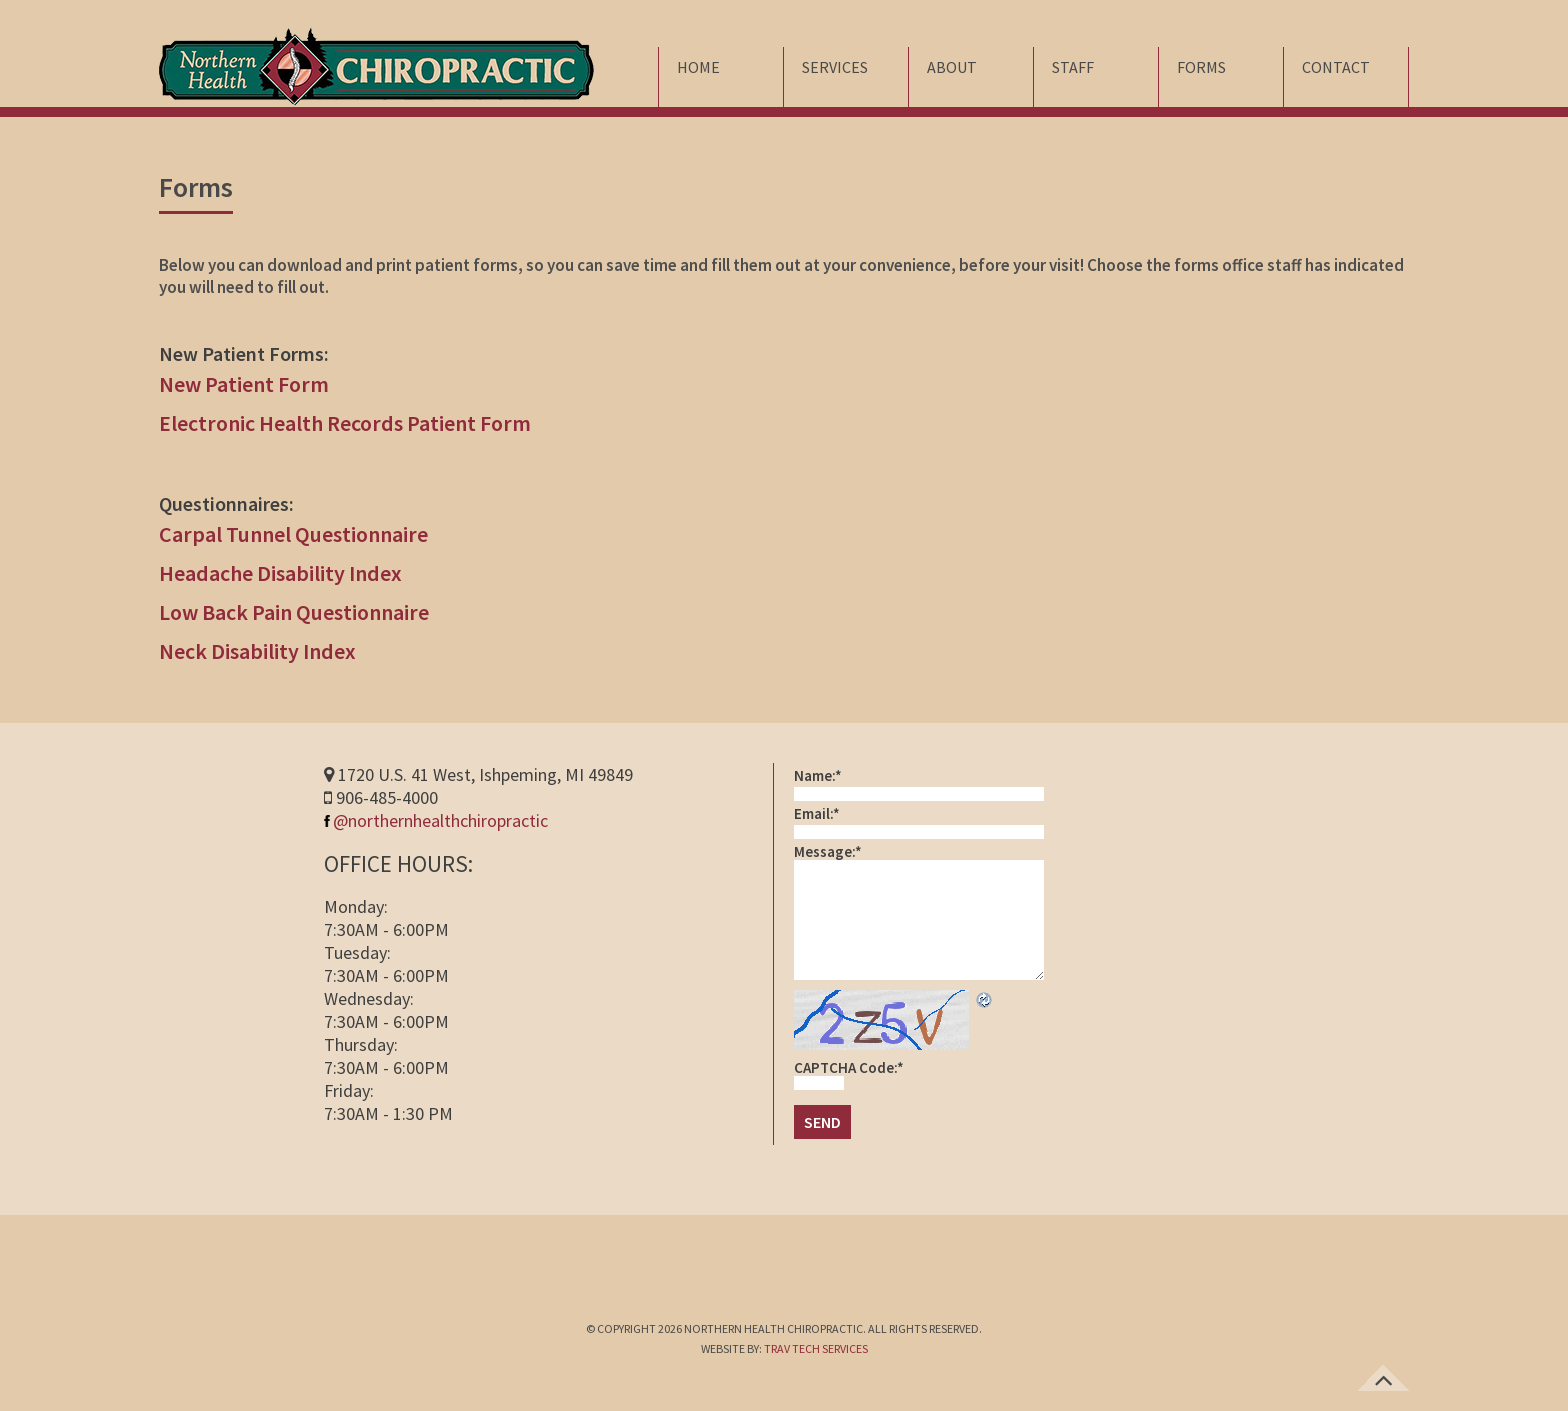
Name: (818, 775)
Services (835, 67)
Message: (828, 851)
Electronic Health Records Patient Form (345, 423)
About (952, 67)
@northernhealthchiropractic (436, 820)
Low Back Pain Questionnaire (294, 612)
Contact (1336, 67)
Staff (1073, 67)
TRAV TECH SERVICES (816, 1348)
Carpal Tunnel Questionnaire (293, 534)
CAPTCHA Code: (849, 1067)
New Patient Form (244, 384)
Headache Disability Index (280, 573)
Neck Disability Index (257, 651)
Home (698, 67)
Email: (817, 813)
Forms (1201, 67)
